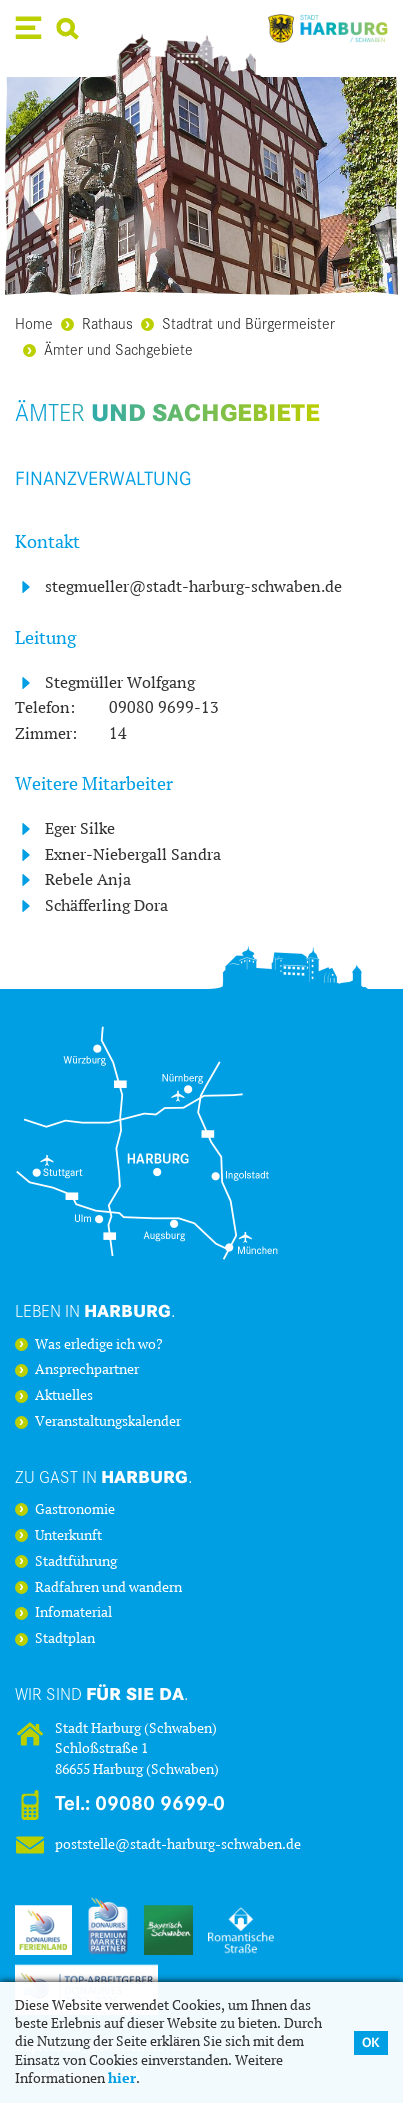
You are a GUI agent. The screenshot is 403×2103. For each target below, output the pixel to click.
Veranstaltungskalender (108, 1422)
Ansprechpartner (87, 1370)
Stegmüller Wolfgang (120, 682)
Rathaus (97, 322)
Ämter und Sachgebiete (108, 348)
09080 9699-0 (160, 1803)
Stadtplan (65, 1639)
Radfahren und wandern (108, 1588)
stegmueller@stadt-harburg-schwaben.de (193, 586)
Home (34, 322)
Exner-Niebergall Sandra (133, 854)
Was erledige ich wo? (99, 1345)
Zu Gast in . (104, 1476)
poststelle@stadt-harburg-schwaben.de (178, 1844)
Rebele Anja (88, 879)
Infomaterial (73, 1613)
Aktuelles (64, 1396)
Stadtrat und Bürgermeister (238, 322)
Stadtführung (76, 1562)
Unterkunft (68, 1536)
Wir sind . (102, 1693)
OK (371, 2042)
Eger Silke (80, 828)
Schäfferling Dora (106, 905)
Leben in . (95, 1310)
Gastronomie (75, 1510)
